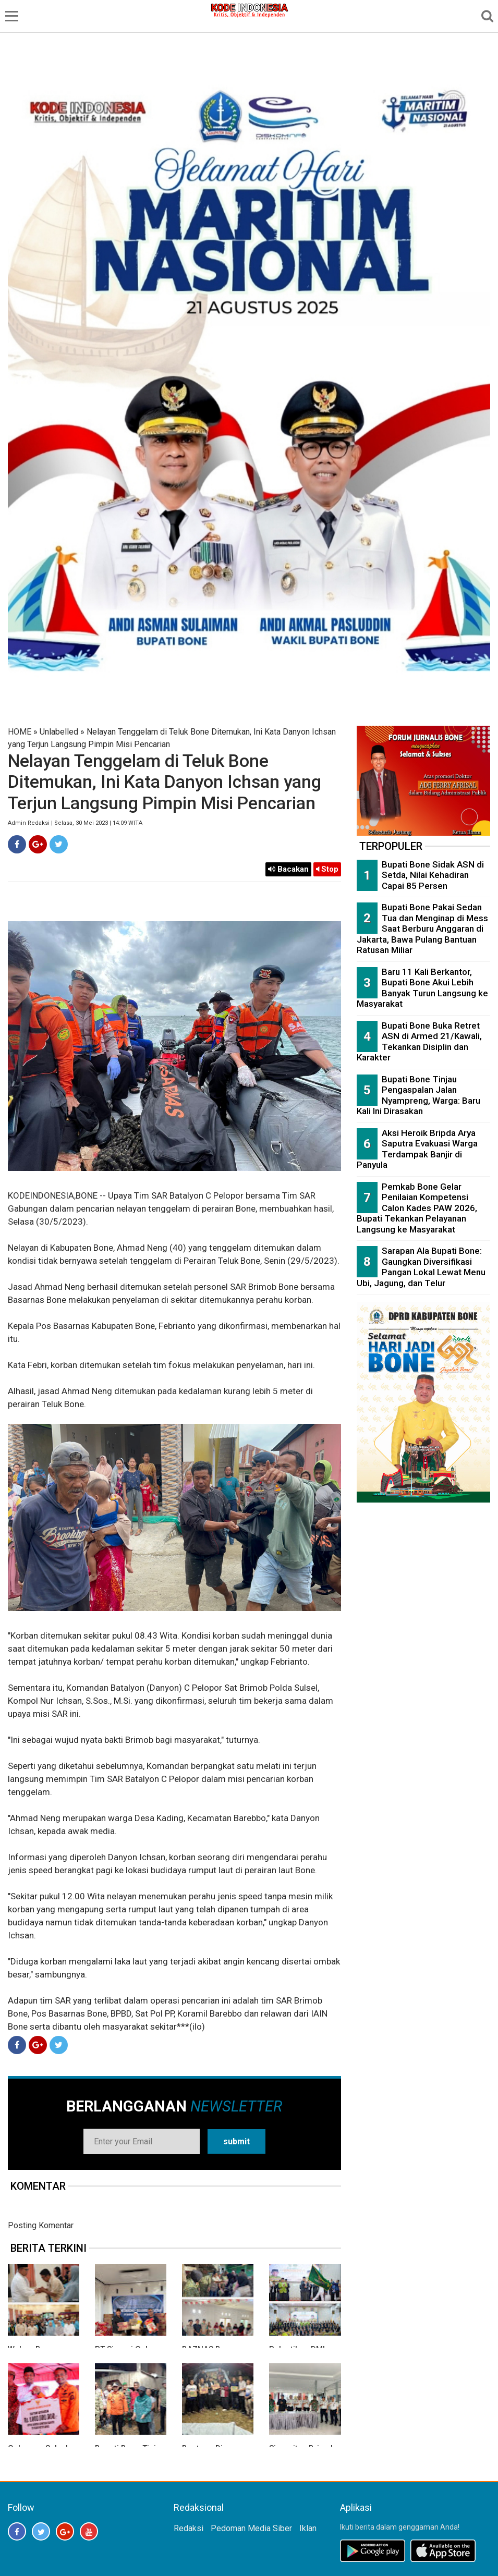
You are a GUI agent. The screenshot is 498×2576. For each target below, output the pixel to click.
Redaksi (188, 2528)
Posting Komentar (41, 2225)
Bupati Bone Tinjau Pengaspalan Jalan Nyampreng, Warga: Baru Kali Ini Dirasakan (418, 1095)
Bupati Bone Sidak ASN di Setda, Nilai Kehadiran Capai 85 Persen (433, 875)
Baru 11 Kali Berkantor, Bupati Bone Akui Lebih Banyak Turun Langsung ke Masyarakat (422, 988)
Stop (327, 869)
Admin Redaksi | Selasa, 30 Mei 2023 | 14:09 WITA (75, 823)
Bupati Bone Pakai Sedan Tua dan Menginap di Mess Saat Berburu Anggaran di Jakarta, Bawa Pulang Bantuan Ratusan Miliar (422, 928)
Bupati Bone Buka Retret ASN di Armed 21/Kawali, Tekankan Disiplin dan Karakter (419, 1041)
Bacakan (288, 869)
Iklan (308, 2528)
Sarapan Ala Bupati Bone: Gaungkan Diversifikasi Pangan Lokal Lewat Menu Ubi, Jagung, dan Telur (421, 1267)
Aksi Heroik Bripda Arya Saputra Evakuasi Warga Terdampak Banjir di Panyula (417, 1149)
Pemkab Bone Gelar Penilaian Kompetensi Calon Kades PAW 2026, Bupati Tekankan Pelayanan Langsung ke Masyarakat (417, 1208)
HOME (19, 732)
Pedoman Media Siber (251, 2528)
